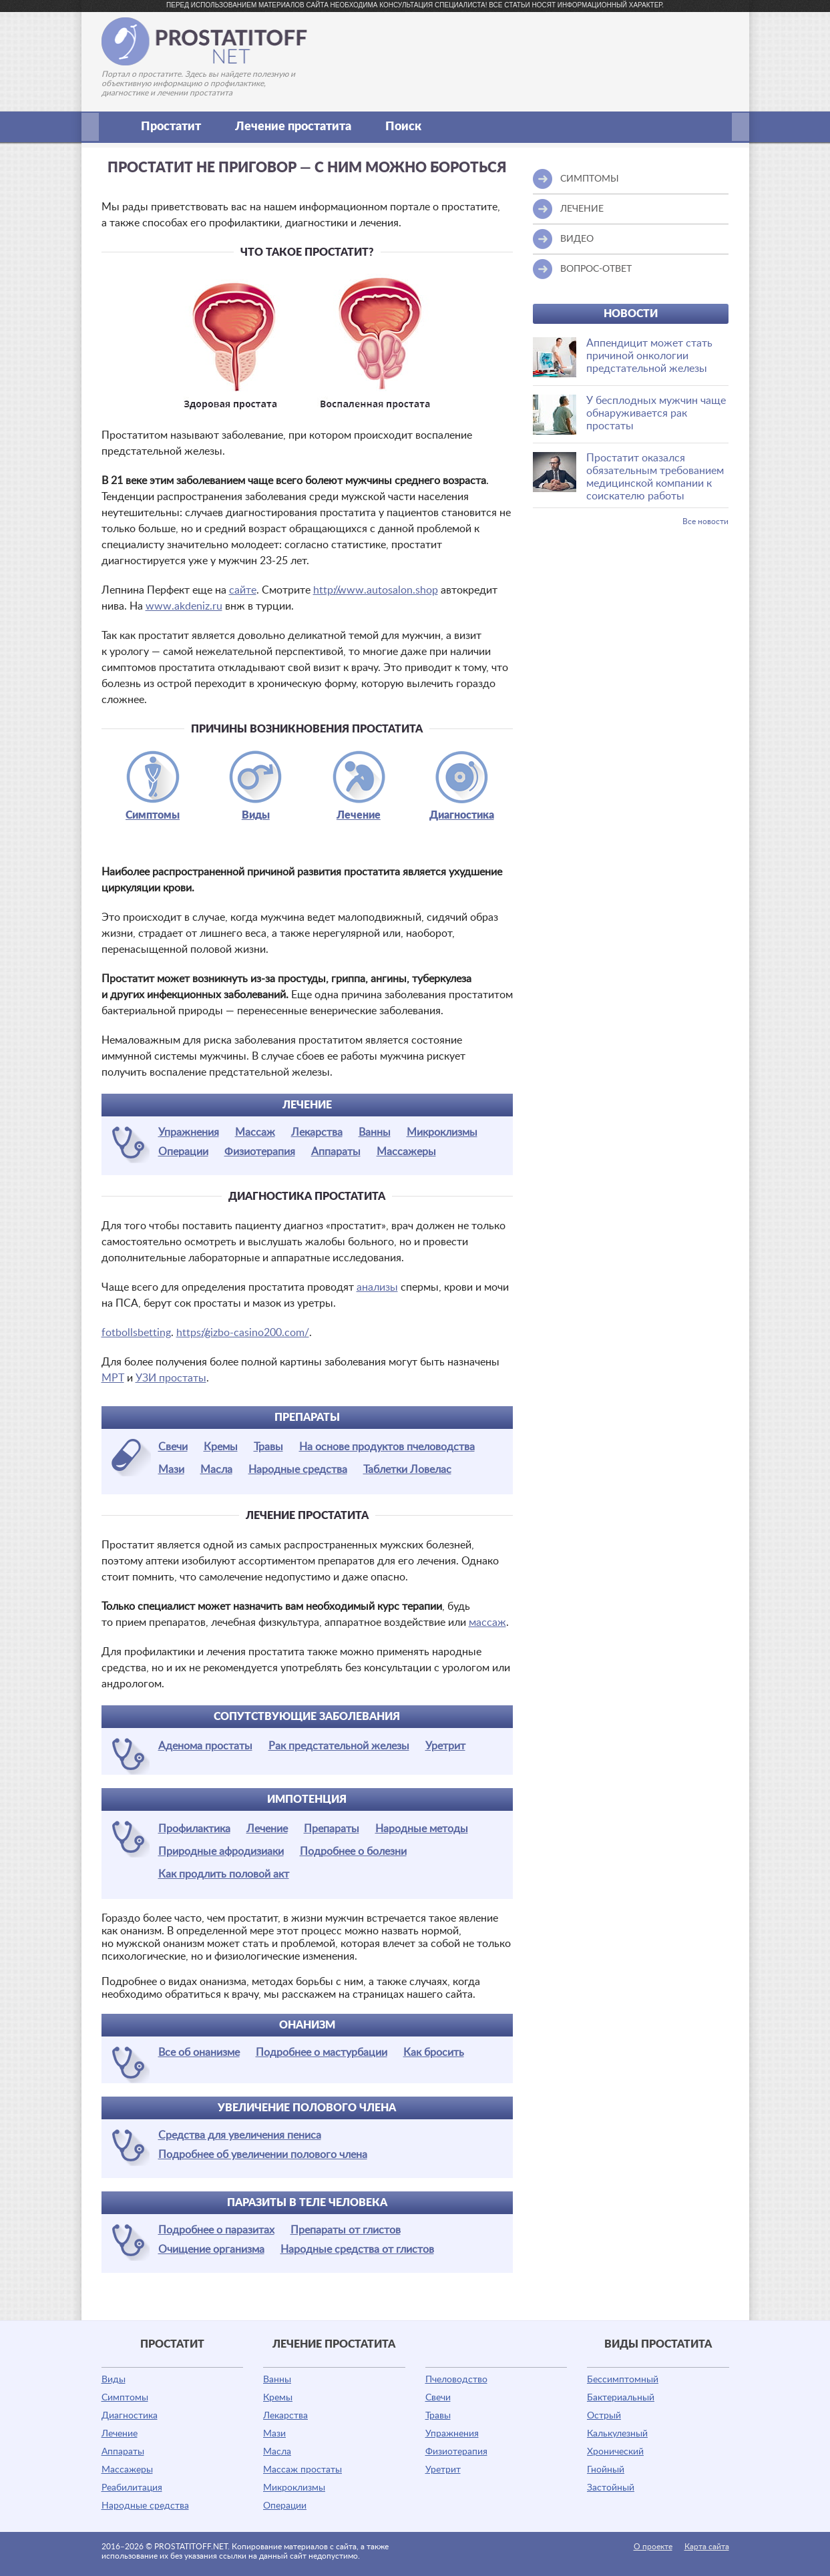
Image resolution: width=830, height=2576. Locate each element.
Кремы (221, 1447)
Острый (604, 2415)
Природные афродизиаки (221, 1851)
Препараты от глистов (345, 2230)
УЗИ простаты (171, 1378)
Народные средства (297, 1469)
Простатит (178, 127)
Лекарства (317, 1132)
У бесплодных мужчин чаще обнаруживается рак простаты (656, 413)
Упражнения (188, 1132)
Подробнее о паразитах (216, 2230)
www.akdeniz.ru (184, 606)
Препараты (331, 1828)
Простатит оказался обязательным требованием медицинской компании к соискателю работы (655, 477)
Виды (256, 815)
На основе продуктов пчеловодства (387, 1447)
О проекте (653, 2547)
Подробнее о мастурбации (321, 2052)
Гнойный (605, 2470)
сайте (242, 590)
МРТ (112, 1378)
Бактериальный (620, 2397)
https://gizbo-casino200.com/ (242, 1332)
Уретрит (445, 1746)
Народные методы (421, 1828)
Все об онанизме (199, 2052)
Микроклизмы (442, 1132)
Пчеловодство (456, 2379)
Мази (171, 1469)
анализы (377, 1287)
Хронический (615, 2451)
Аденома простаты (205, 1746)
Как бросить (433, 2052)
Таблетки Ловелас (407, 1469)
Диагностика (461, 815)
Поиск (403, 127)
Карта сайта (706, 2547)
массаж (487, 1622)
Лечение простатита (300, 127)
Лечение (359, 815)
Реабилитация (131, 2488)
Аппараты (336, 1151)
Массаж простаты (302, 2470)
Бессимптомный (622, 2379)
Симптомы (153, 815)
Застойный (610, 2488)
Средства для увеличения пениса (239, 2135)
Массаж (255, 1132)
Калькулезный (617, 2433)
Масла (216, 1469)
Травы (268, 1447)
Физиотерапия (259, 1151)
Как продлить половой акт (223, 1874)
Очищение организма (211, 2249)
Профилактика (194, 1828)
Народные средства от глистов (357, 2249)
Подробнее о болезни (353, 1851)
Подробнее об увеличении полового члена (262, 2154)
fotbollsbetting (136, 1332)
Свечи (173, 1447)
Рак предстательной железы (338, 1746)
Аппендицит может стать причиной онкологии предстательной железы (649, 356)
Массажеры (406, 1151)
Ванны (375, 1132)
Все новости (705, 521)
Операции (183, 1151)
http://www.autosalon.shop (375, 590)
